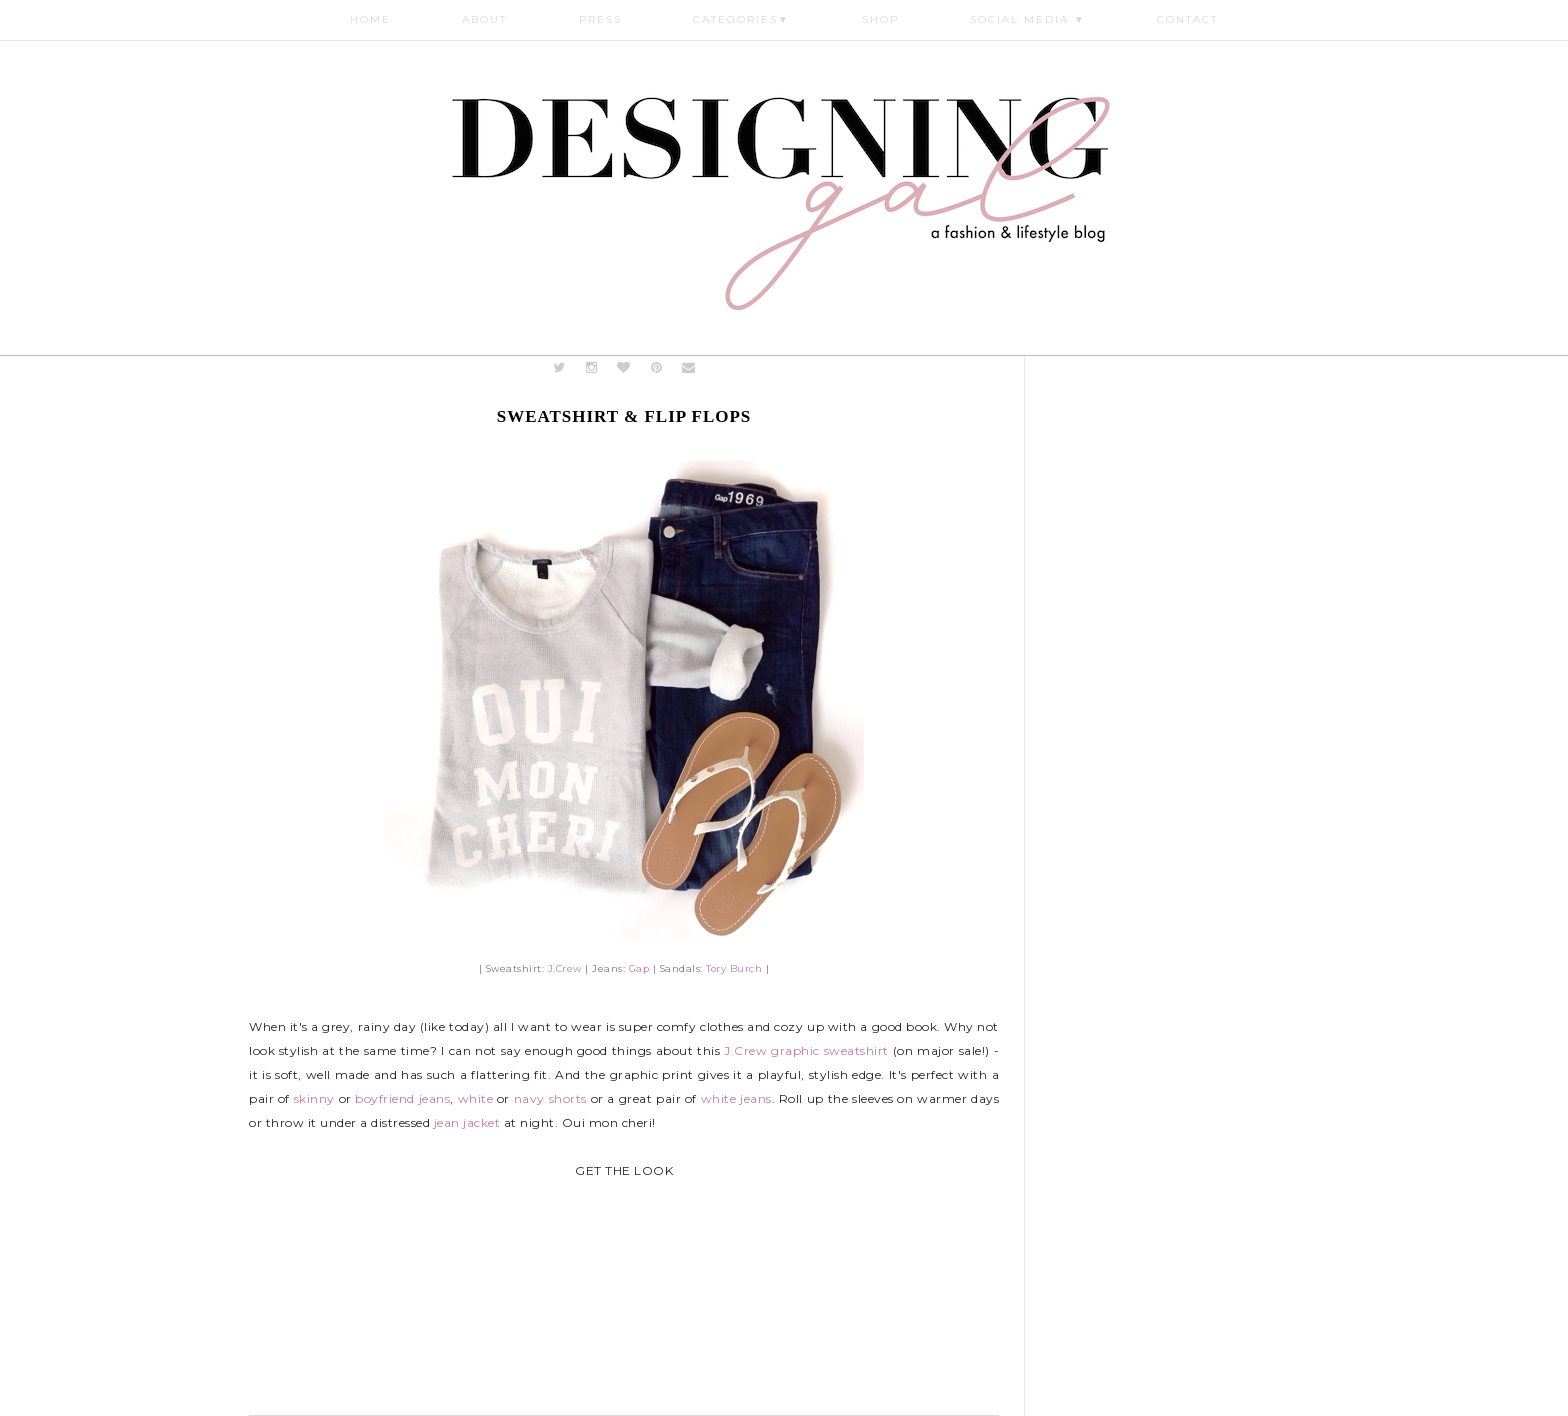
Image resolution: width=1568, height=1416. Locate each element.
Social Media (1028, 19)
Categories (741, 19)
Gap (639, 968)
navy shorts (550, 1098)
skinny (314, 1098)
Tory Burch (734, 968)
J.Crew (565, 968)
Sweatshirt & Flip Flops (624, 416)
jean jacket (467, 1122)
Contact (1187, 19)
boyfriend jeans (402, 1098)
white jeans (736, 1098)
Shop (880, 19)
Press (600, 19)
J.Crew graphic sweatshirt (806, 1050)
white (476, 1098)
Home (370, 19)
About (484, 19)
